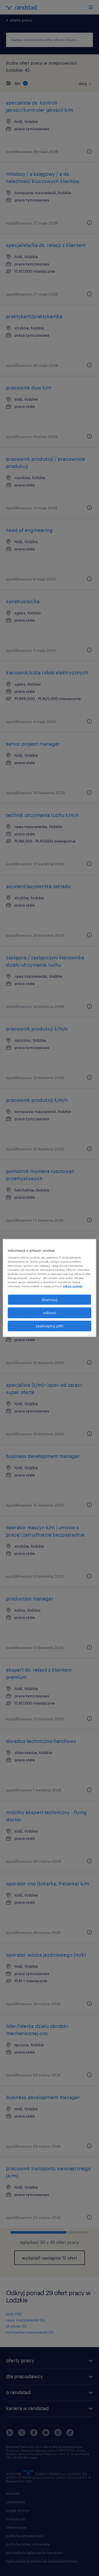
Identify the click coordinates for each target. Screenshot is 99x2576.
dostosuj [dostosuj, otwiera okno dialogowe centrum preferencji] (49, 1299)
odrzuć (49, 1312)
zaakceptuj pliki (49, 1325)
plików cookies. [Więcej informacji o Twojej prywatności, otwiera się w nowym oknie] (73, 1286)
